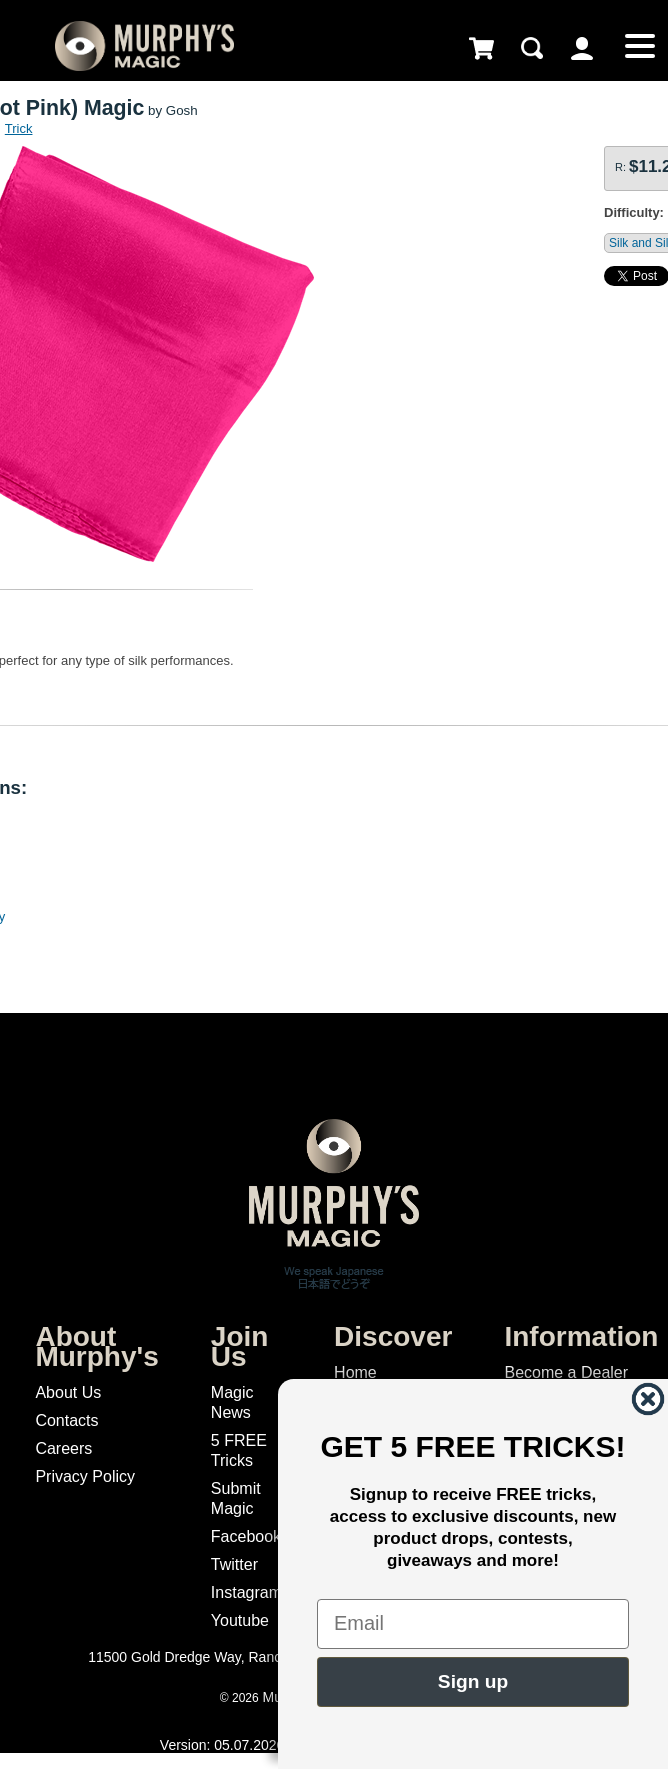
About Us (68, 1392)
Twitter (234, 1564)
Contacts (66, 1420)
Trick (19, 128)
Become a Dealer (566, 1372)
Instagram (246, 1592)
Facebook (246, 1536)
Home (355, 1372)
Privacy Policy (85, 1476)
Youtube (240, 1620)
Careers (63, 1448)
